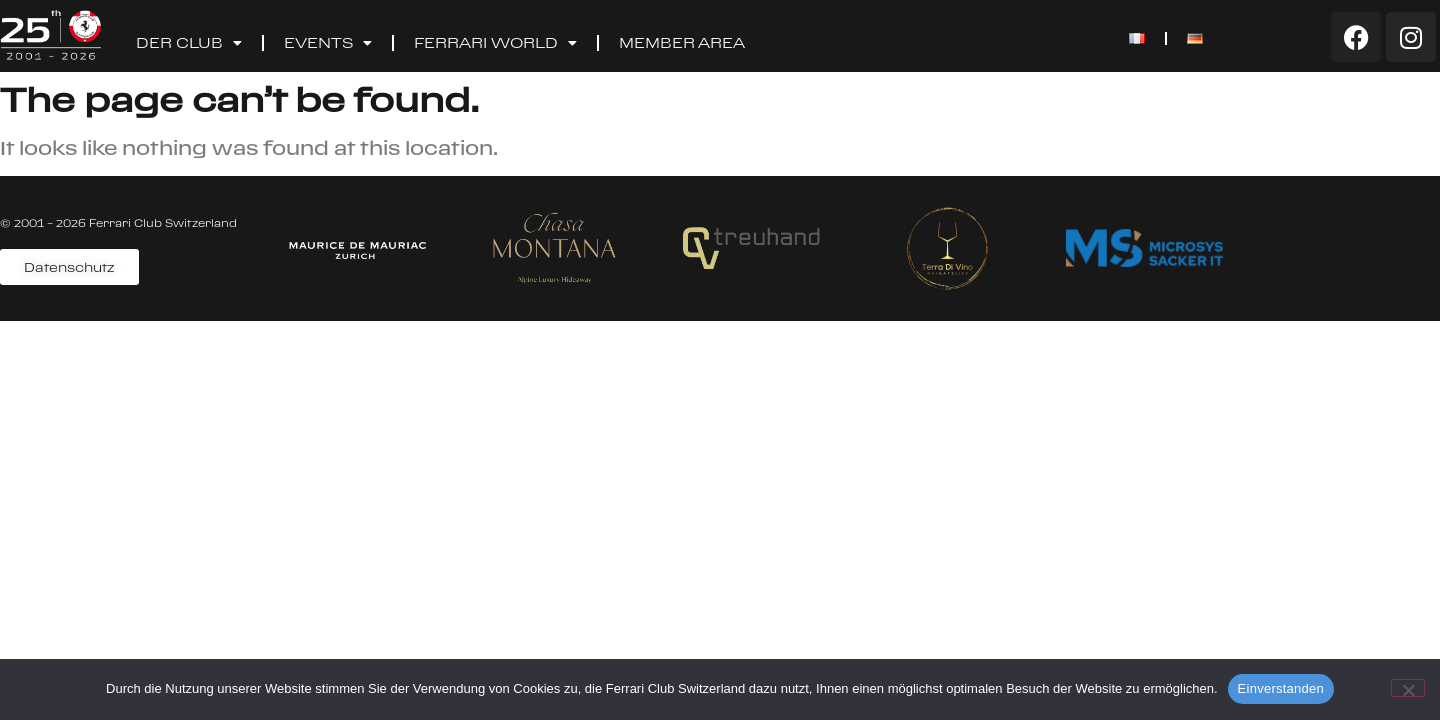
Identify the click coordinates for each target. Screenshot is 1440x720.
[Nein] (1408, 688)
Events (328, 43)
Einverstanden (1281, 688)
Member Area (682, 42)
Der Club (189, 43)
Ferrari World (495, 43)
